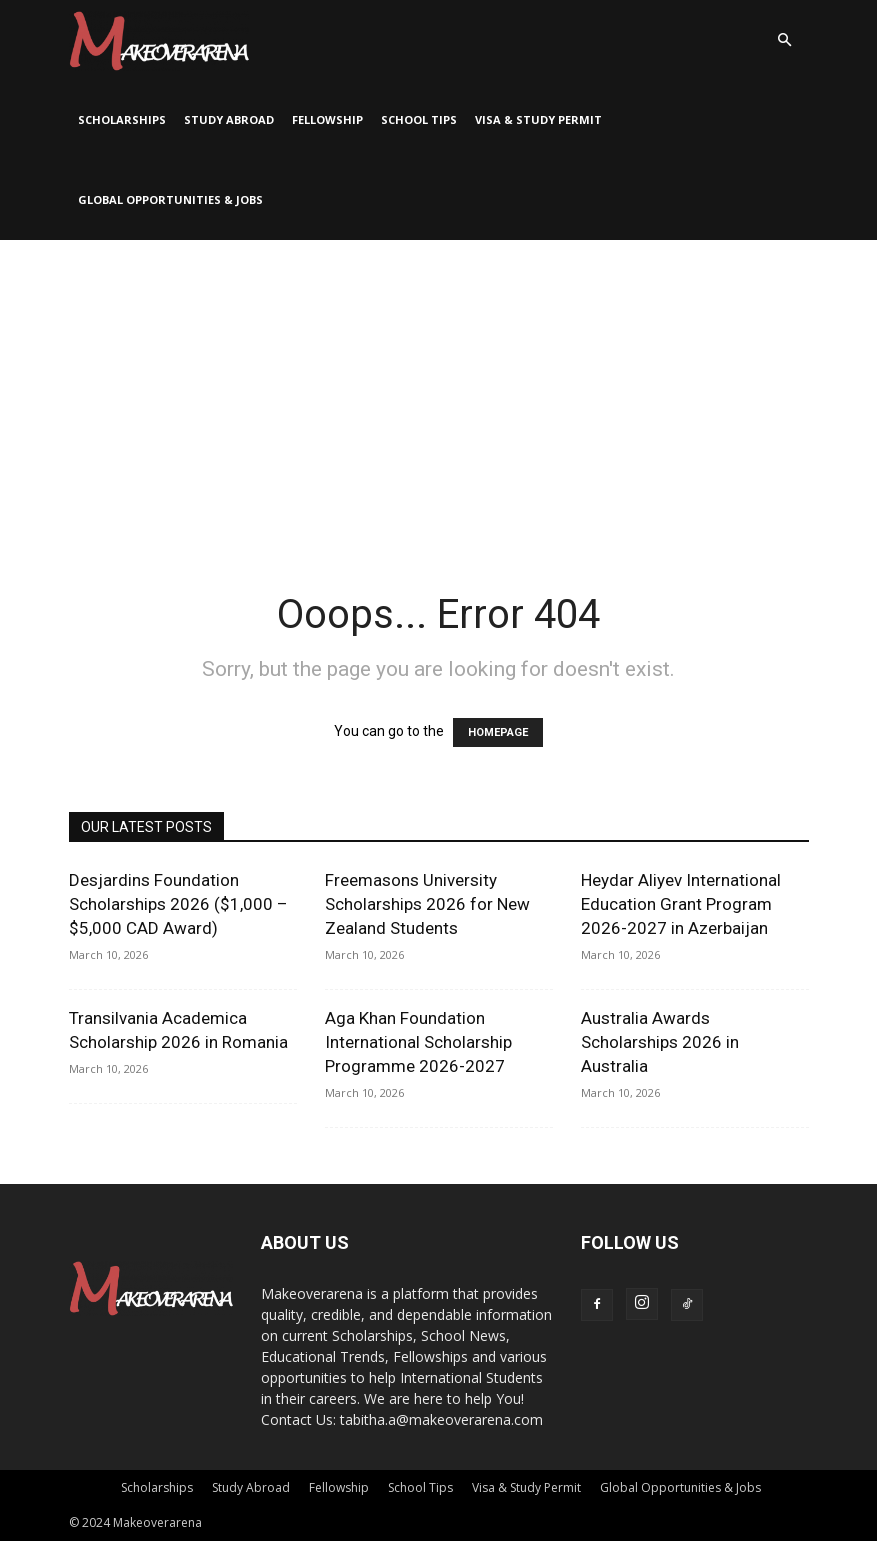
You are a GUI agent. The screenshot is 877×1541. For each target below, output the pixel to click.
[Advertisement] (438, 390)
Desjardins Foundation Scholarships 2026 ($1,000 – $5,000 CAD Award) (178, 904)
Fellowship (327, 119)
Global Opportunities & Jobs (170, 199)
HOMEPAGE (498, 732)
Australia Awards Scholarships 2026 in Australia (660, 1042)
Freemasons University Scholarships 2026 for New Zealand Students (427, 904)
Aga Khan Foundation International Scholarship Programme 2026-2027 (418, 1042)
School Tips (419, 119)
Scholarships (122, 119)
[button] (785, 40)
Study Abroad (229, 119)
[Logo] (159, 40)
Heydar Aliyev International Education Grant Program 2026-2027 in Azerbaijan (681, 904)
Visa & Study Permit (538, 119)
